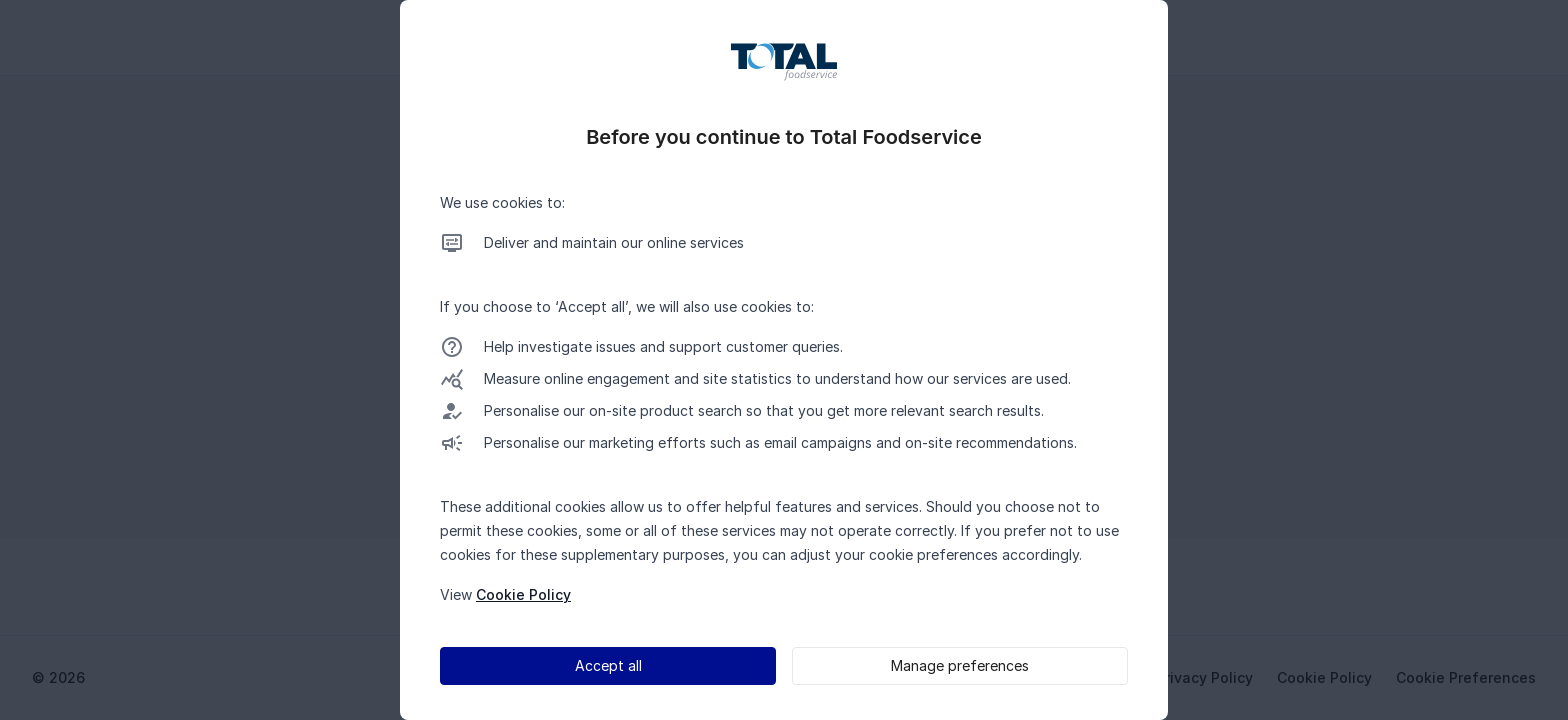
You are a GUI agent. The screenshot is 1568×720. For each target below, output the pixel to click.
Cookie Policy (523, 594)
